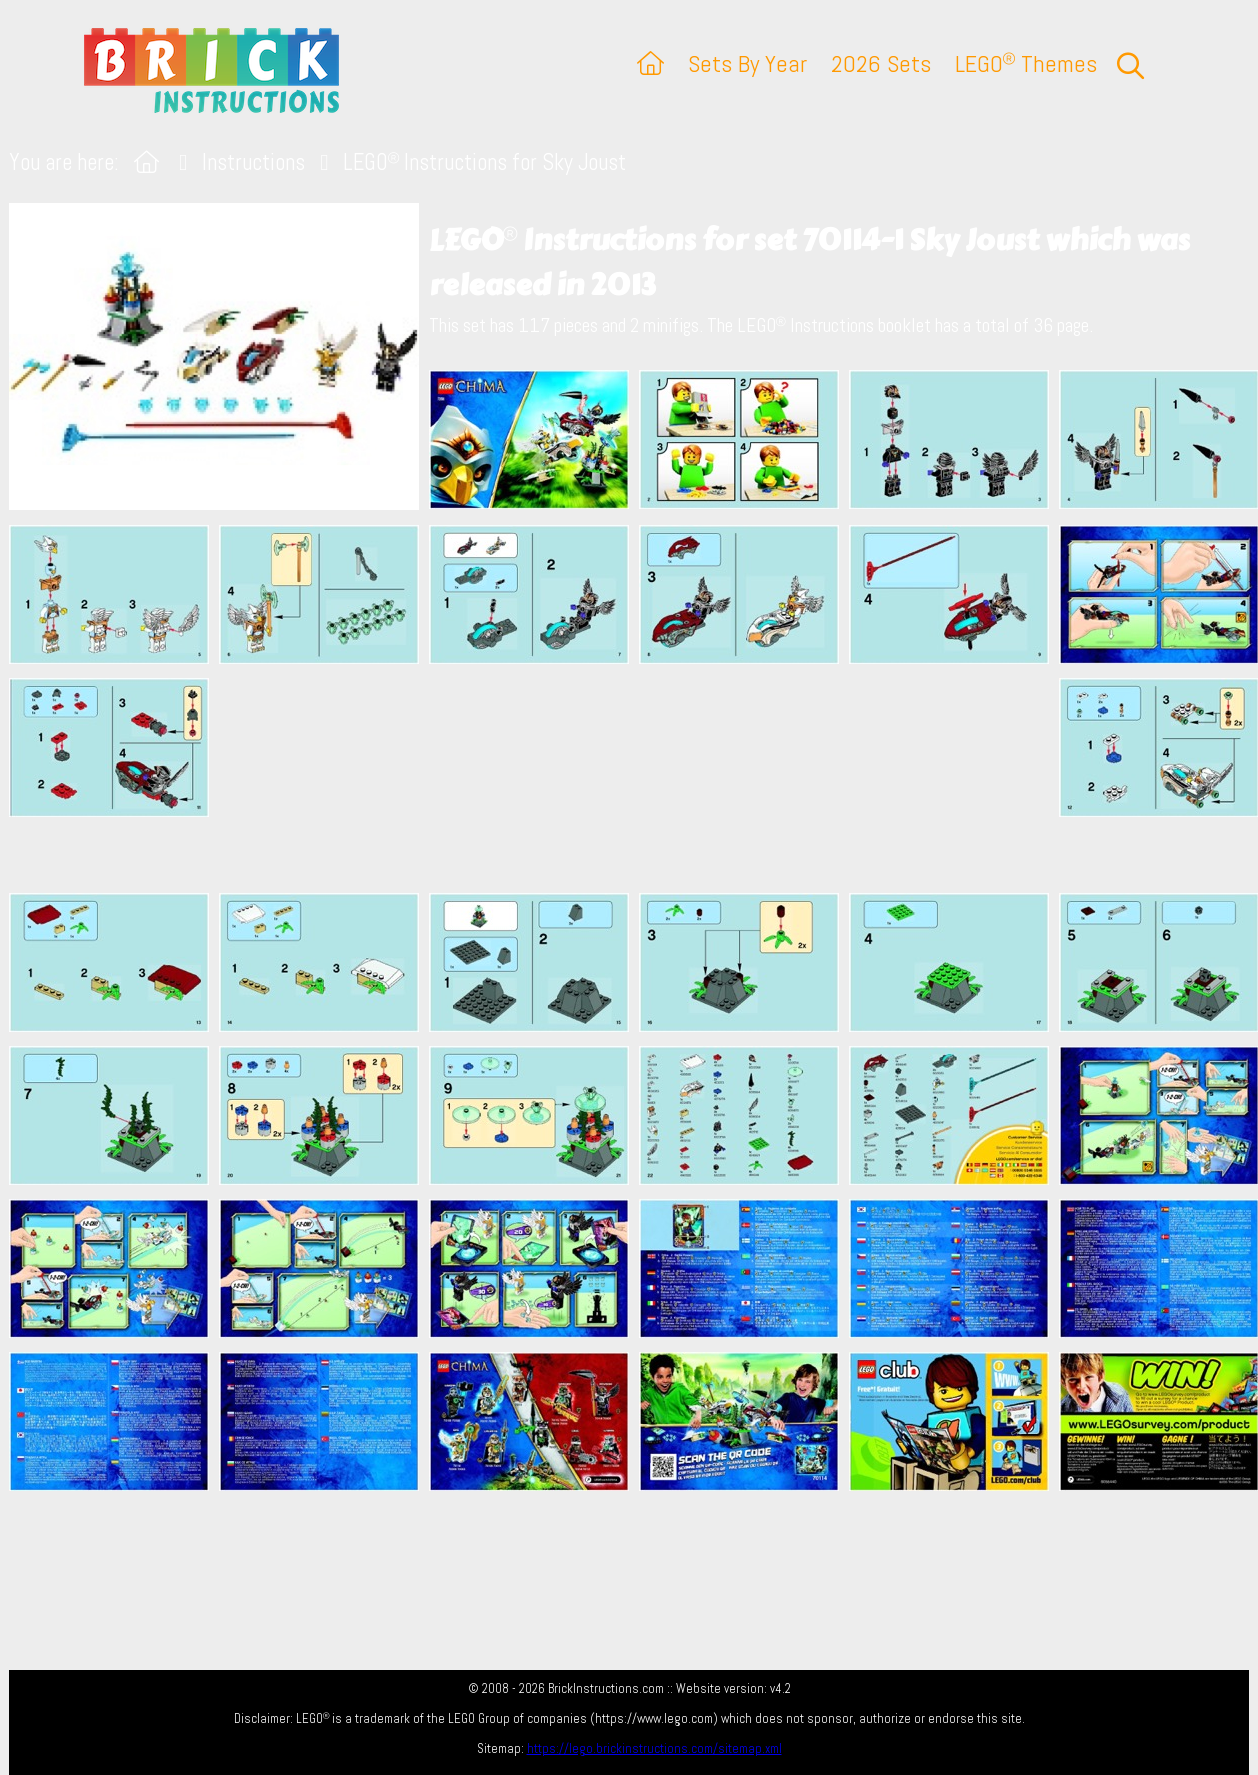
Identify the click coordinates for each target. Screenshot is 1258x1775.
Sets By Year (747, 63)
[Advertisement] (639, 778)
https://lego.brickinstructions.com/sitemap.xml (654, 1748)
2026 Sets (881, 63)
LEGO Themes (1026, 63)
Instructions (253, 162)
